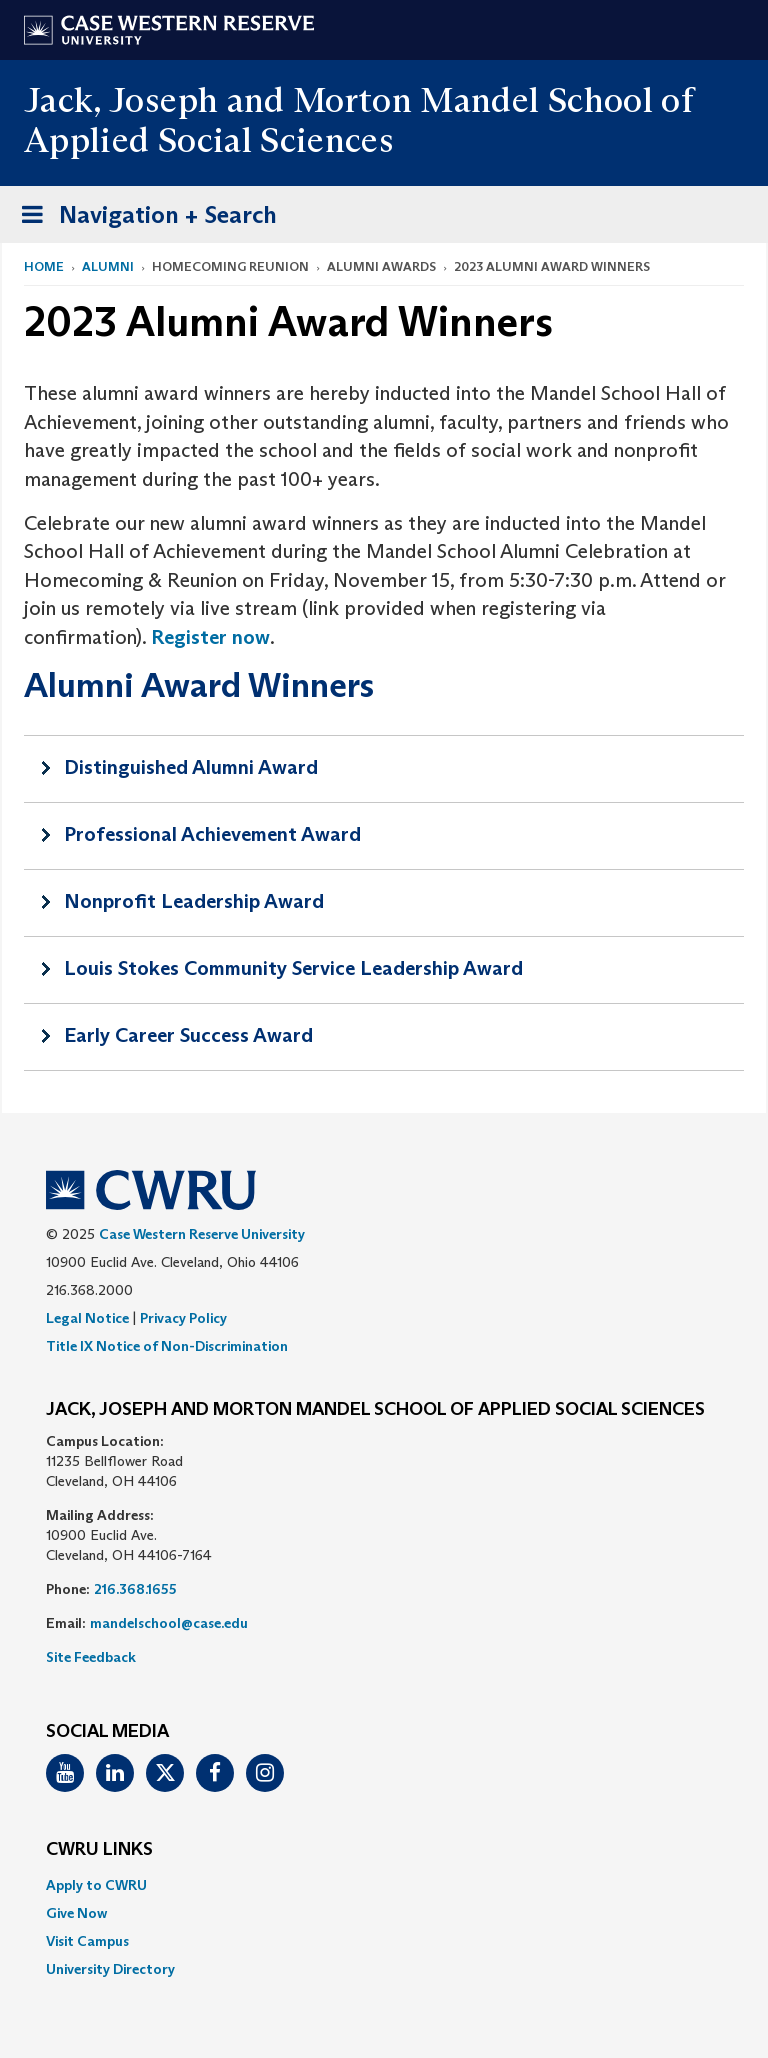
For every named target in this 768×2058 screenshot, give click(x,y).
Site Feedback (91, 1657)
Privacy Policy (183, 1318)
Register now (210, 637)
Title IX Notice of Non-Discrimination (167, 1346)
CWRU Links (99, 1850)
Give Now (76, 1913)
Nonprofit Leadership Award (194, 901)
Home (44, 266)
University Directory (110, 1969)
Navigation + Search (143, 218)
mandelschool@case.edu (169, 1623)
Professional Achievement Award (212, 834)
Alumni (108, 266)
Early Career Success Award (188, 1035)
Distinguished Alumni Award (191, 767)
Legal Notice (87, 1318)
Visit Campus (87, 1941)
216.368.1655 (135, 1589)
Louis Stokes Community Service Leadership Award (293, 968)
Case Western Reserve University (202, 1234)
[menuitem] (384, 1885)
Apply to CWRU (96, 1885)
